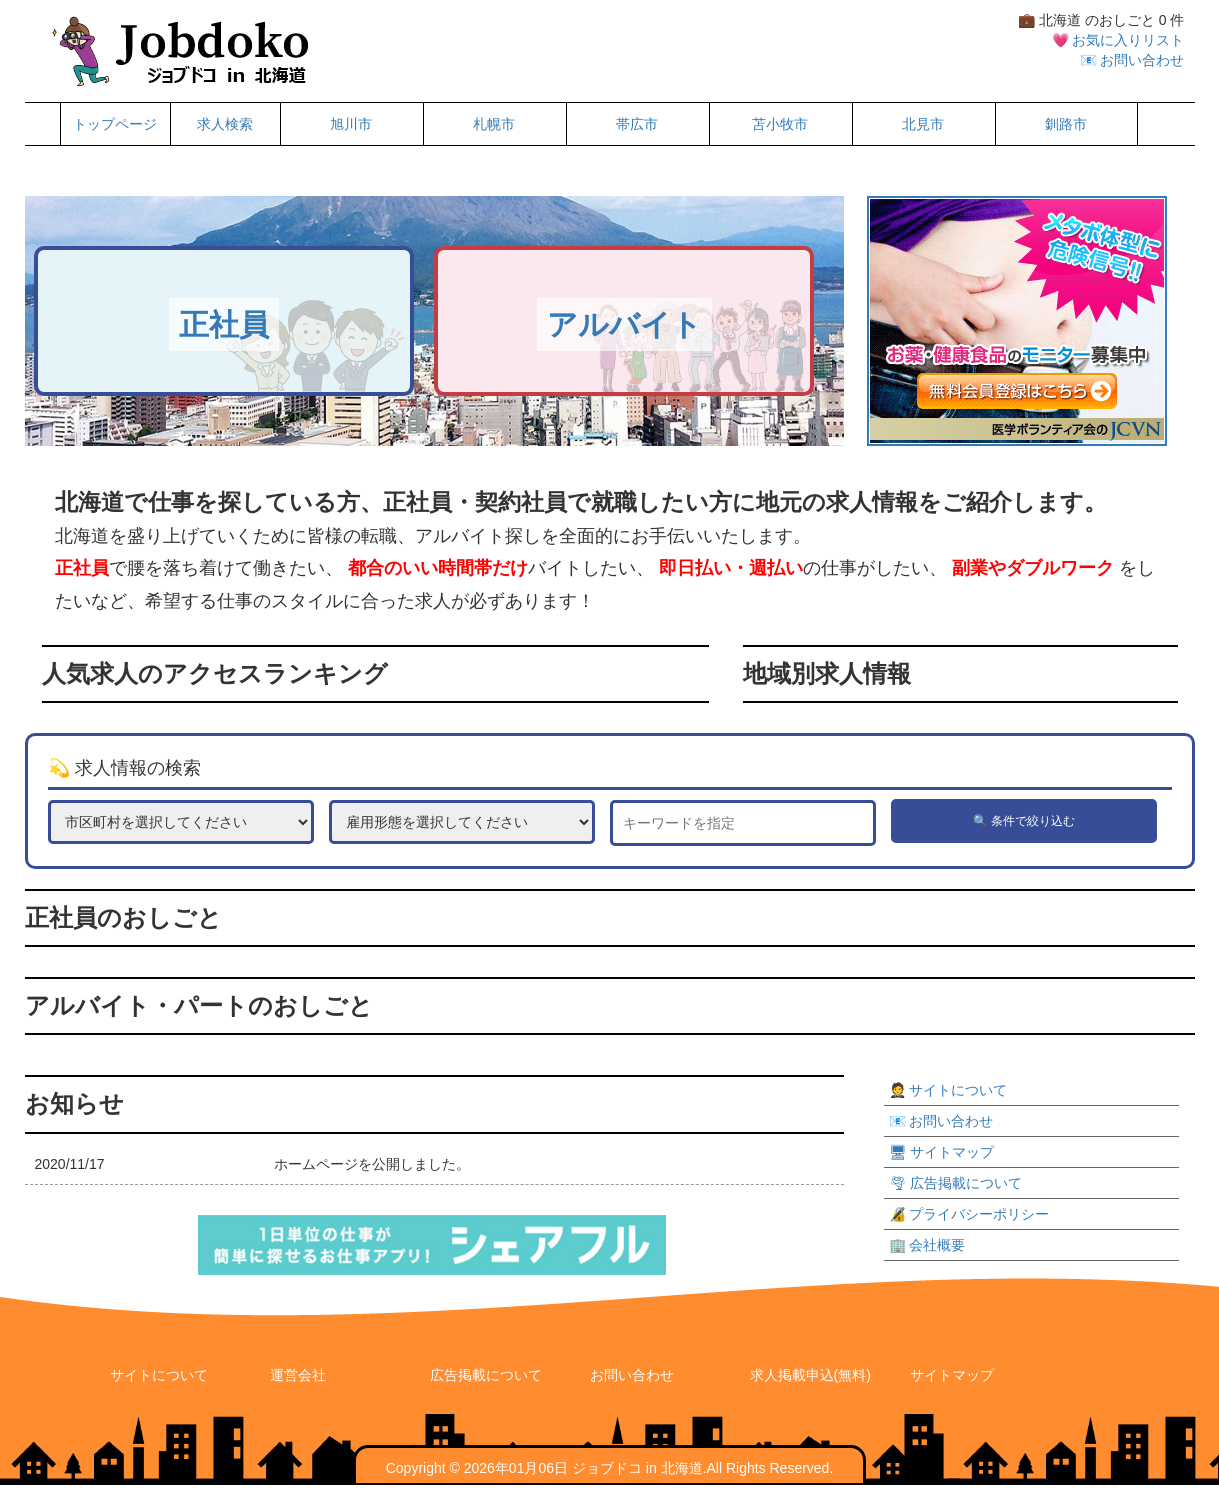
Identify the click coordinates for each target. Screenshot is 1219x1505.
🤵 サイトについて (948, 1090)
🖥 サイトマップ (942, 1152)
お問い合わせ (632, 1375)
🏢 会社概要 (927, 1245)
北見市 (923, 124)
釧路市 (1066, 124)
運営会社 (298, 1375)
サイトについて (159, 1375)
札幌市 (494, 124)
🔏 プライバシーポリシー (969, 1214)
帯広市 (637, 124)
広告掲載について (486, 1375)
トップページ (115, 124)
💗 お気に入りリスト (1118, 40)
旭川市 (351, 124)
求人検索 (225, 124)
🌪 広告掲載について (956, 1183)
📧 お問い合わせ (1132, 60)
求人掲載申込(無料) (810, 1375)
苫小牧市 (780, 124)
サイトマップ (952, 1375)
